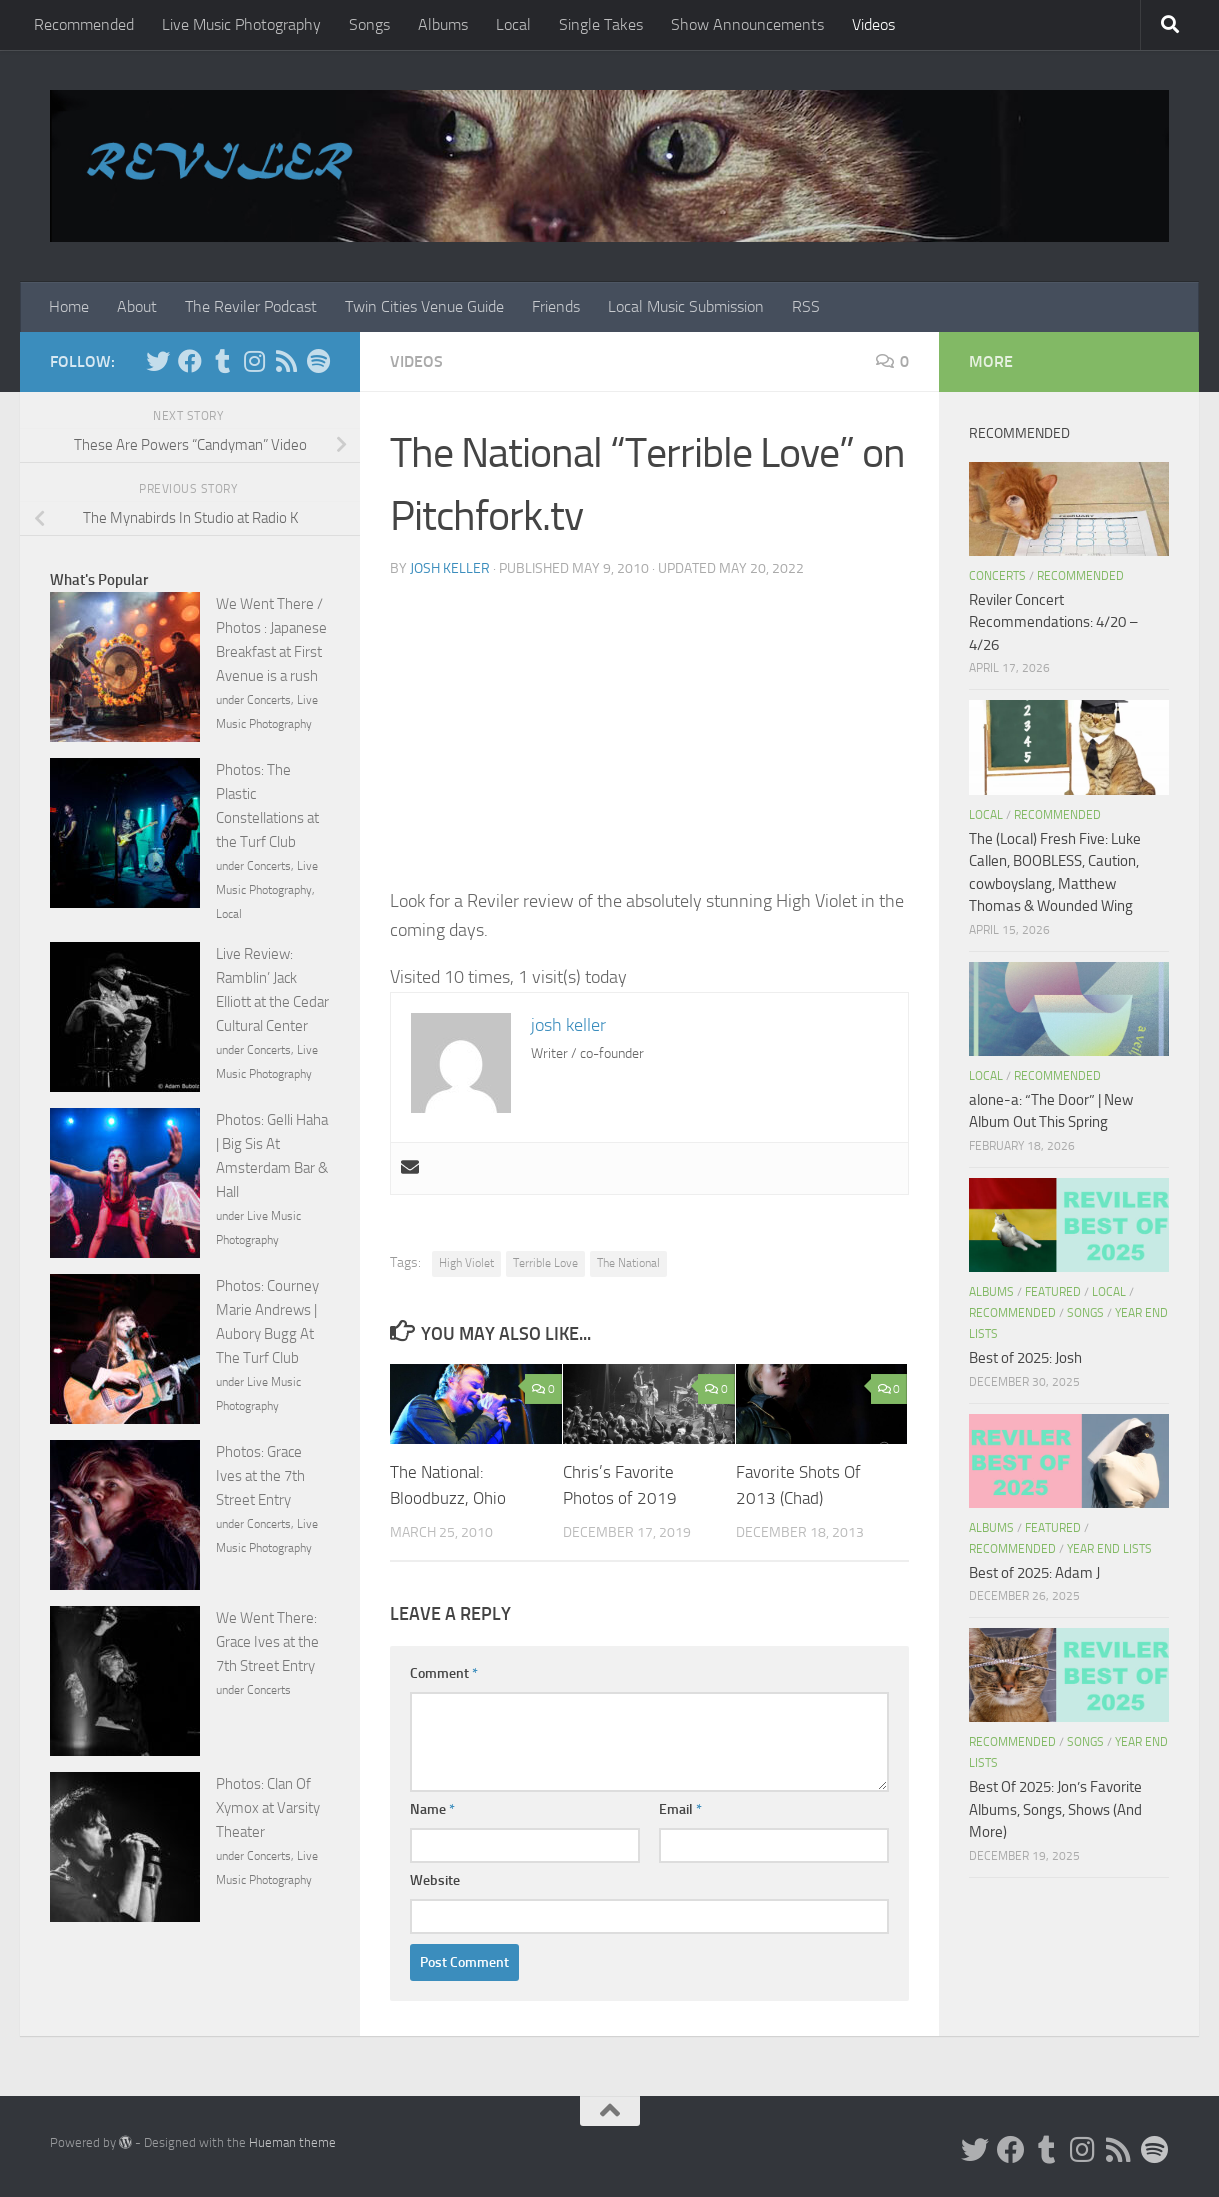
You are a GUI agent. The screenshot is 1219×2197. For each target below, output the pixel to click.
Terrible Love (545, 1263)
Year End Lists (1109, 1549)
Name (432, 1809)
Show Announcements (747, 24)
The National (628, 1263)
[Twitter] (158, 361)
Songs (369, 24)
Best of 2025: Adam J (1034, 1573)
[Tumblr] (222, 361)
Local (513, 24)
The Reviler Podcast (251, 306)
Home (69, 306)
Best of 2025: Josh (1025, 1358)
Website (435, 1880)
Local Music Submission (686, 306)
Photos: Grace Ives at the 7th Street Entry (260, 1476)
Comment (444, 1673)
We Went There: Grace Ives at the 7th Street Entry (267, 1642)
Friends (556, 306)
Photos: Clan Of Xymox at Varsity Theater (268, 1808)
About (137, 306)
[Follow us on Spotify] (318, 361)
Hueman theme (292, 2142)
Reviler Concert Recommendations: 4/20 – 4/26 (1053, 622)
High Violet (466, 1263)
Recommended (84, 24)
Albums (443, 24)
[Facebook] (190, 361)
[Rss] (286, 361)
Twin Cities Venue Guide (424, 306)
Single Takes (601, 24)
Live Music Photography (241, 24)
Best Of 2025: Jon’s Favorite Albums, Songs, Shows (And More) (1055, 1809)
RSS (806, 306)
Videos (873, 24)
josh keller (450, 568)
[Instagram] (254, 361)
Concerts (269, 700)
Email (680, 1809)
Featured (1053, 1292)
